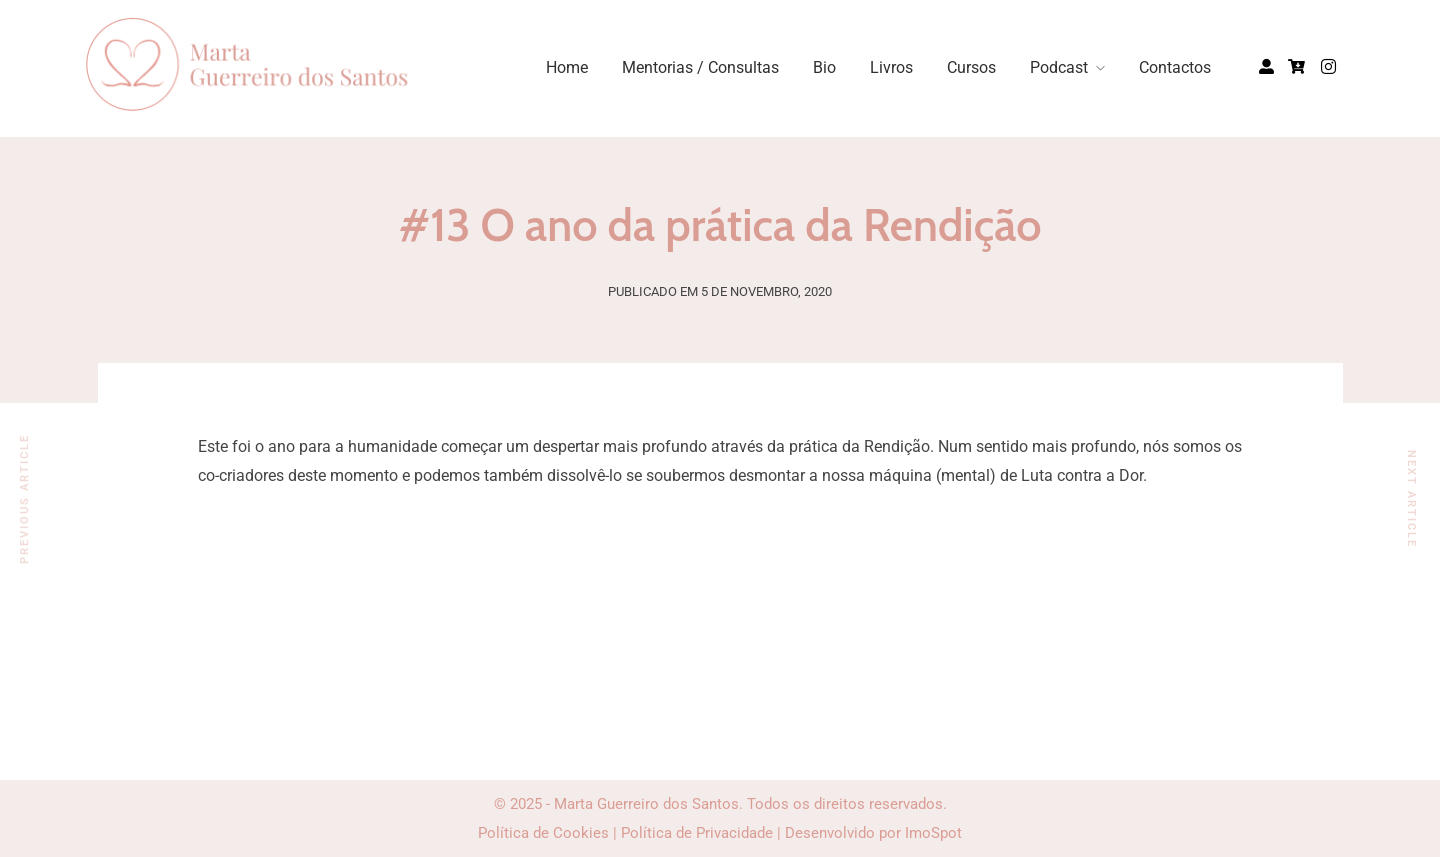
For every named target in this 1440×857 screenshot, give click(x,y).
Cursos (971, 67)
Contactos (1175, 67)
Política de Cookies (543, 833)
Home (567, 67)
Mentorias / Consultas (700, 67)
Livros (891, 67)
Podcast (1059, 67)
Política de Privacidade (697, 833)
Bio (824, 67)
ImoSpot (933, 833)
